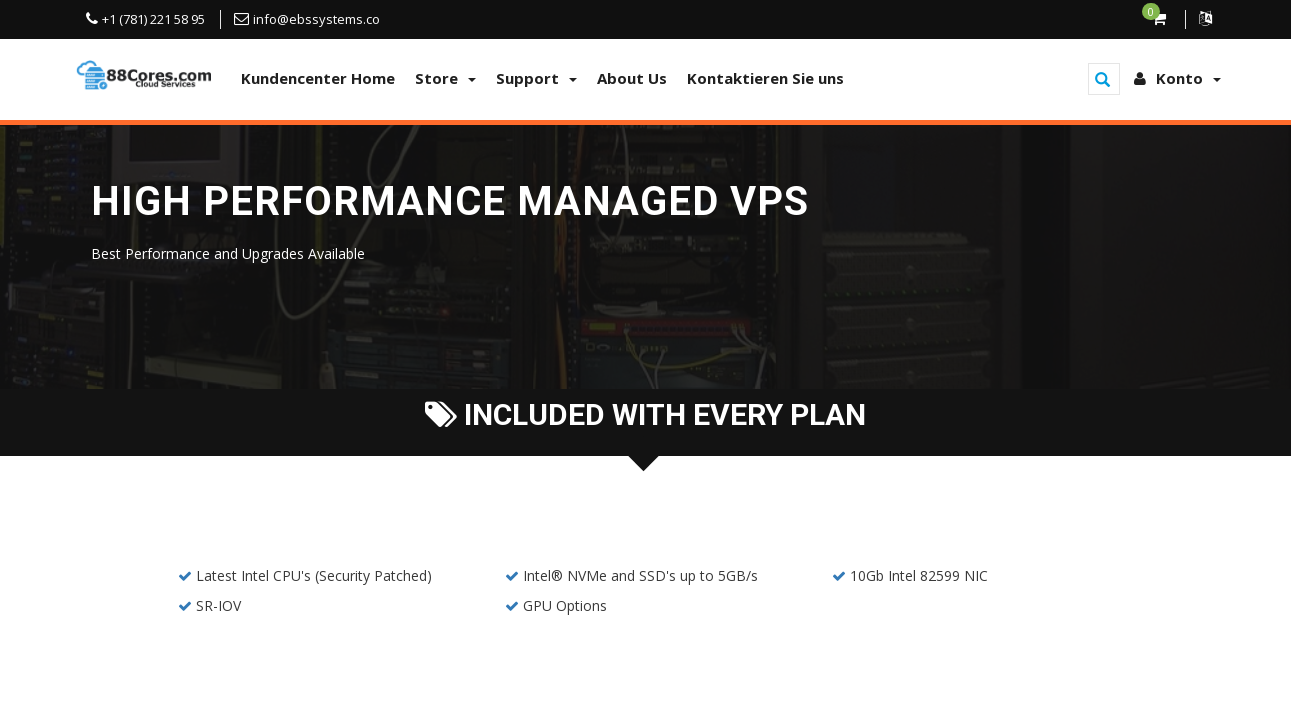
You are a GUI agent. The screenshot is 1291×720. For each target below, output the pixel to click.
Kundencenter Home (318, 78)
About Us (632, 78)
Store (445, 78)
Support (536, 78)
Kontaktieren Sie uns (765, 78)
